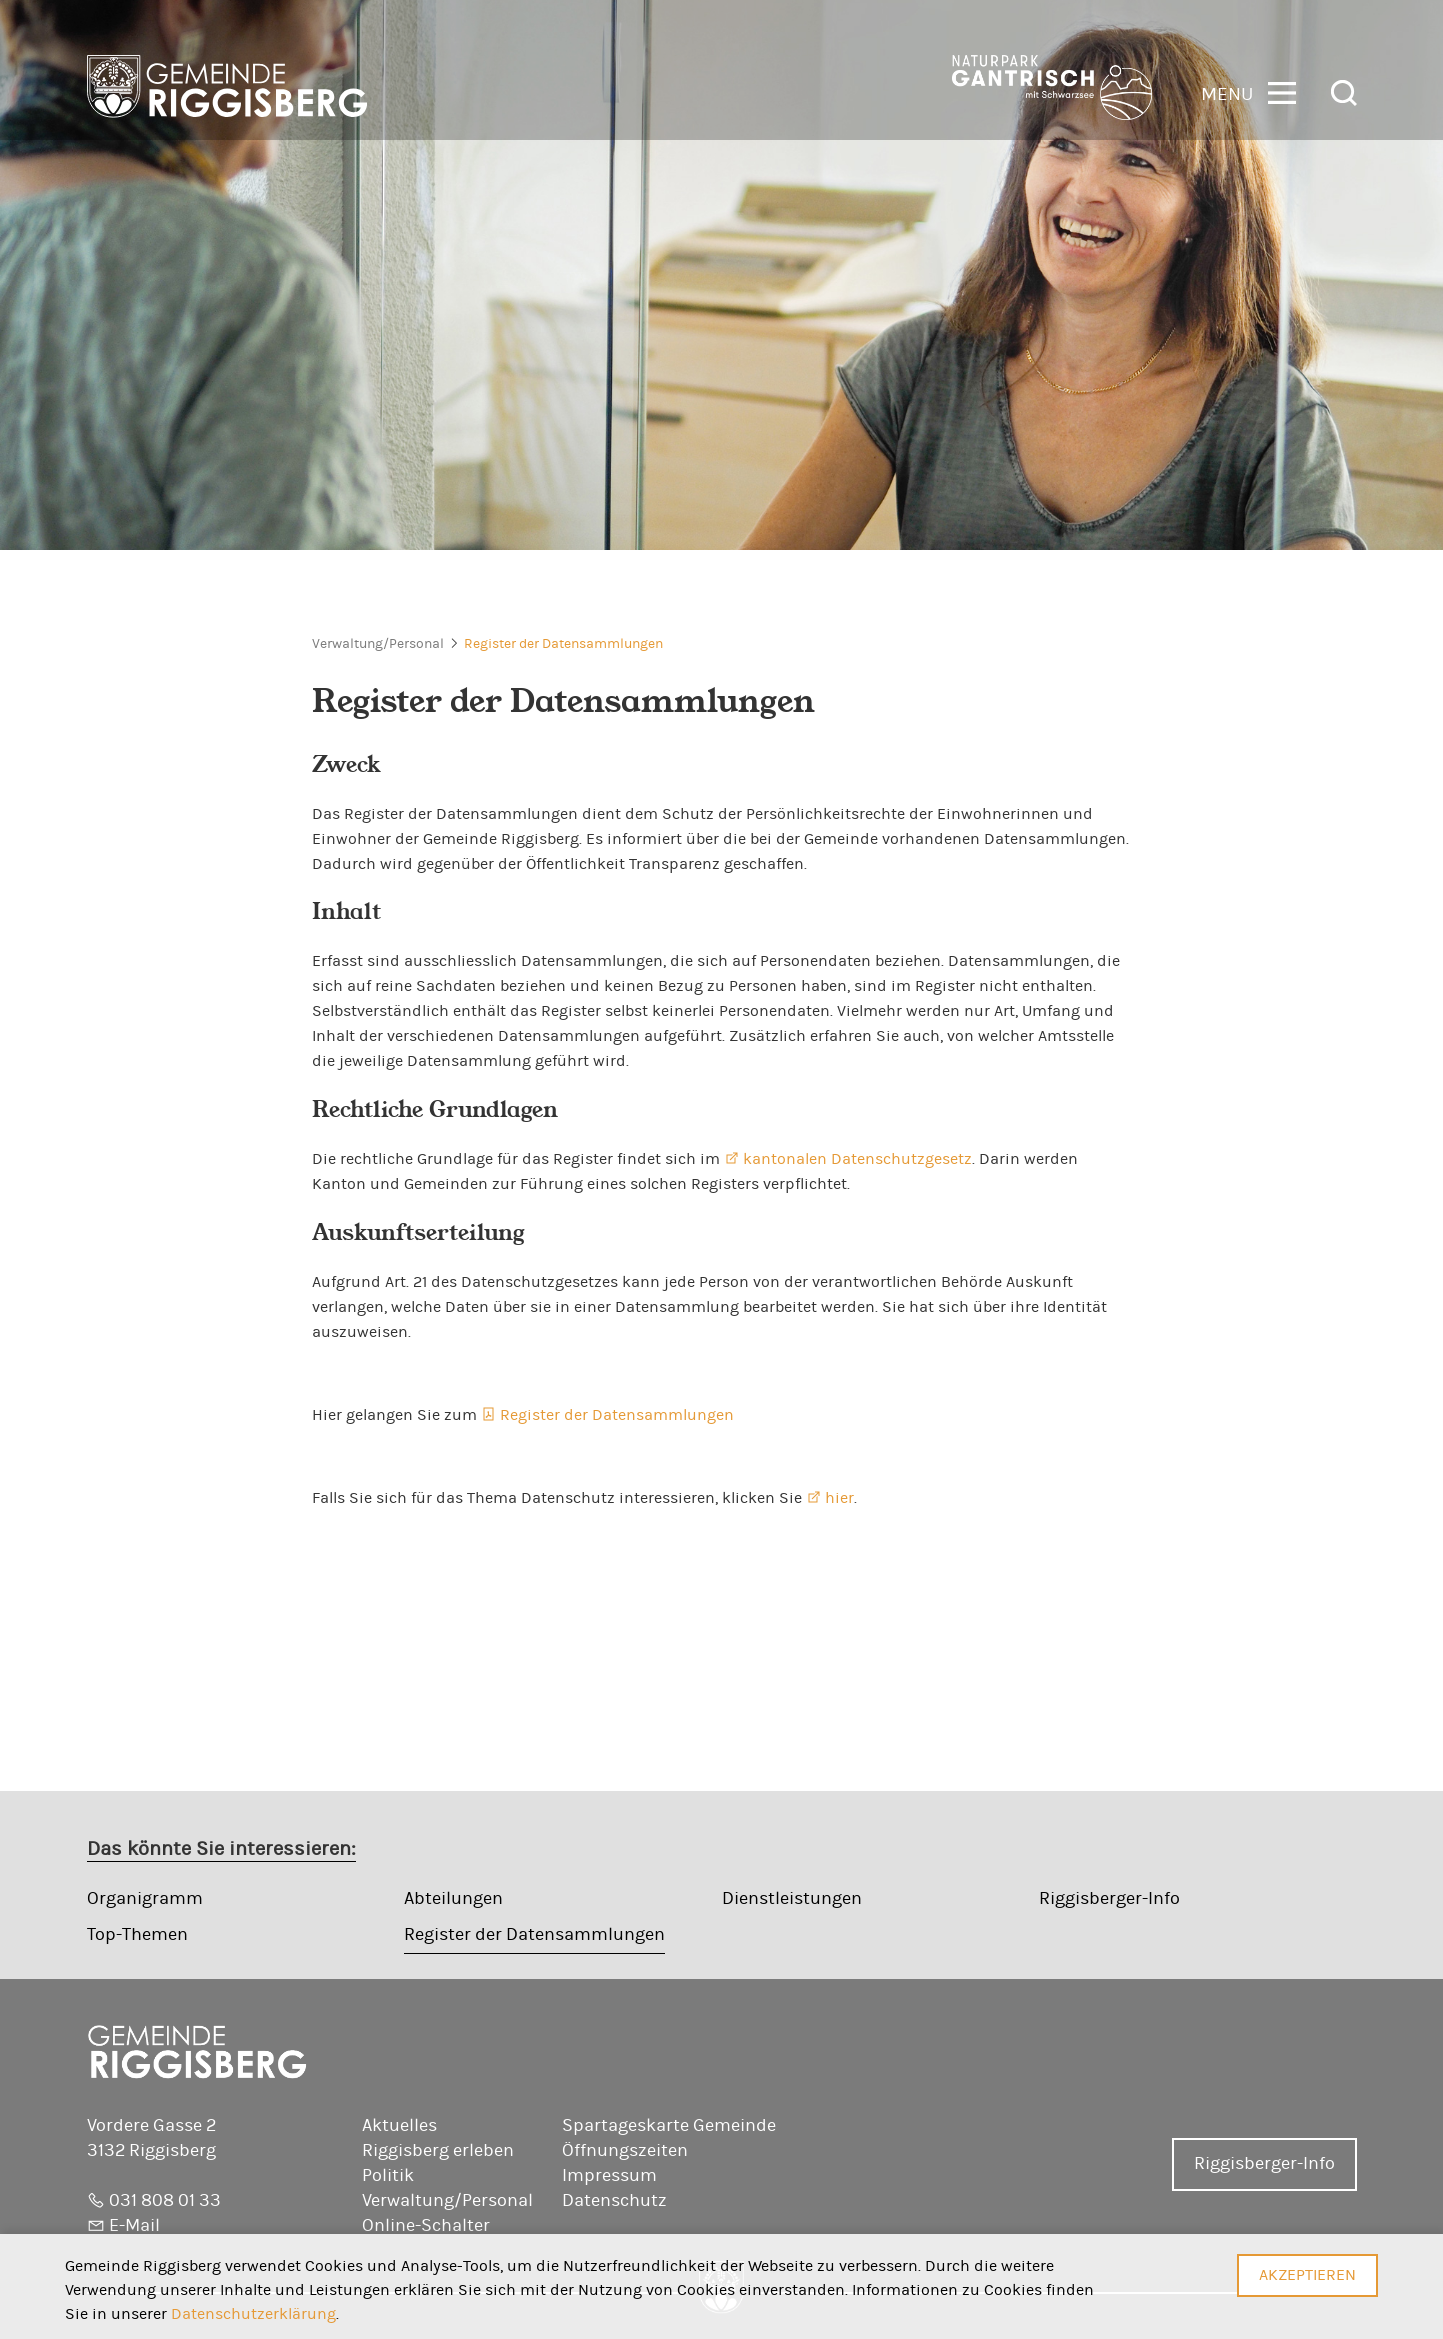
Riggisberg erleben (438, 2151)
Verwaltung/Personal (378, 644)
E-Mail (134, 2226)
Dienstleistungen (792, 1899)
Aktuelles (399, 2126)
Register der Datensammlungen (563, 644)
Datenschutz (614, 2201)
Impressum (609, 2176)
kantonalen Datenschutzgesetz (857, 1159)
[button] (1248, 91)
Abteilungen (453, 1899)
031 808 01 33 (165, 2201)
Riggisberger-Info (1109, 1899)
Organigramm (145, 1899)
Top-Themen (137, 1935)
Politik (388, 2176)
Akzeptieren (1307, 2275)
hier (839, 1498)
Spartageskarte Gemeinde (669, 2126)
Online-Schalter (426, 2226)
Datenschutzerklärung (253, 2314)
